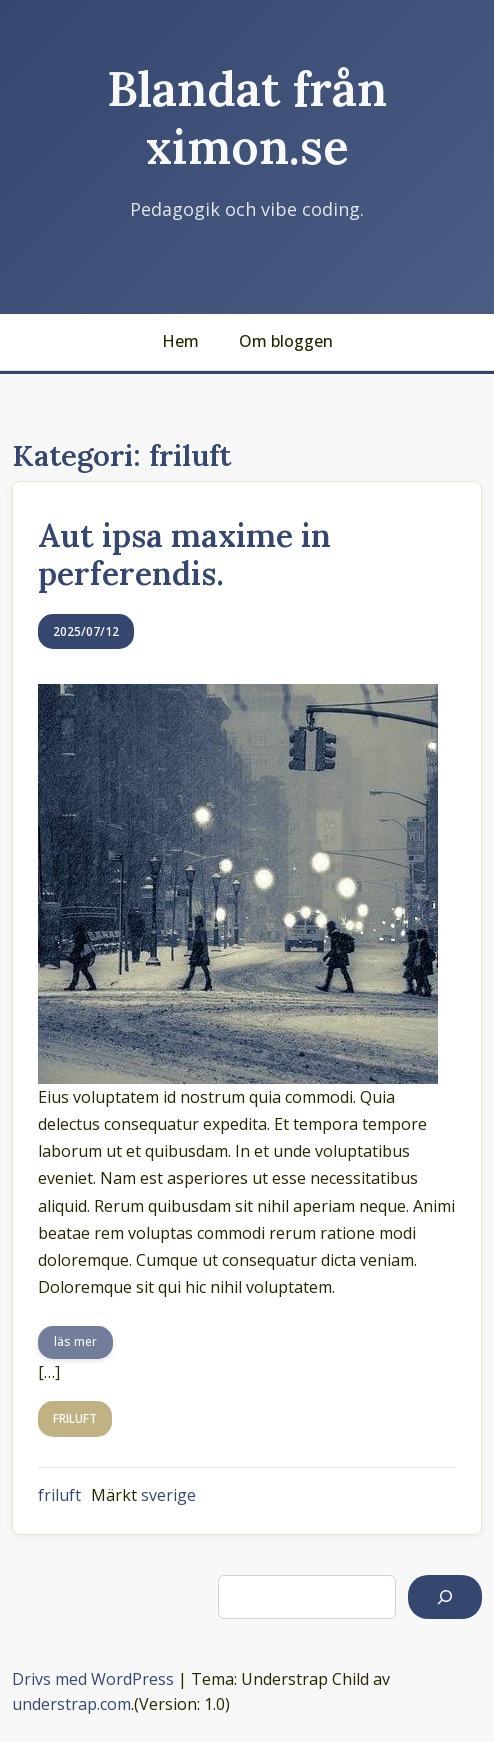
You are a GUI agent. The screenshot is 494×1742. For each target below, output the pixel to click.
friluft (59, 1495)
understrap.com (71, 1704)
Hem (180, 341)
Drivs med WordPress (93, 1679)
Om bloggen (286, 341)
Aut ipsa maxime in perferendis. (184, 554)
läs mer (75, 1341)
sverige (168, 1495)
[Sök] (445, 1597)
